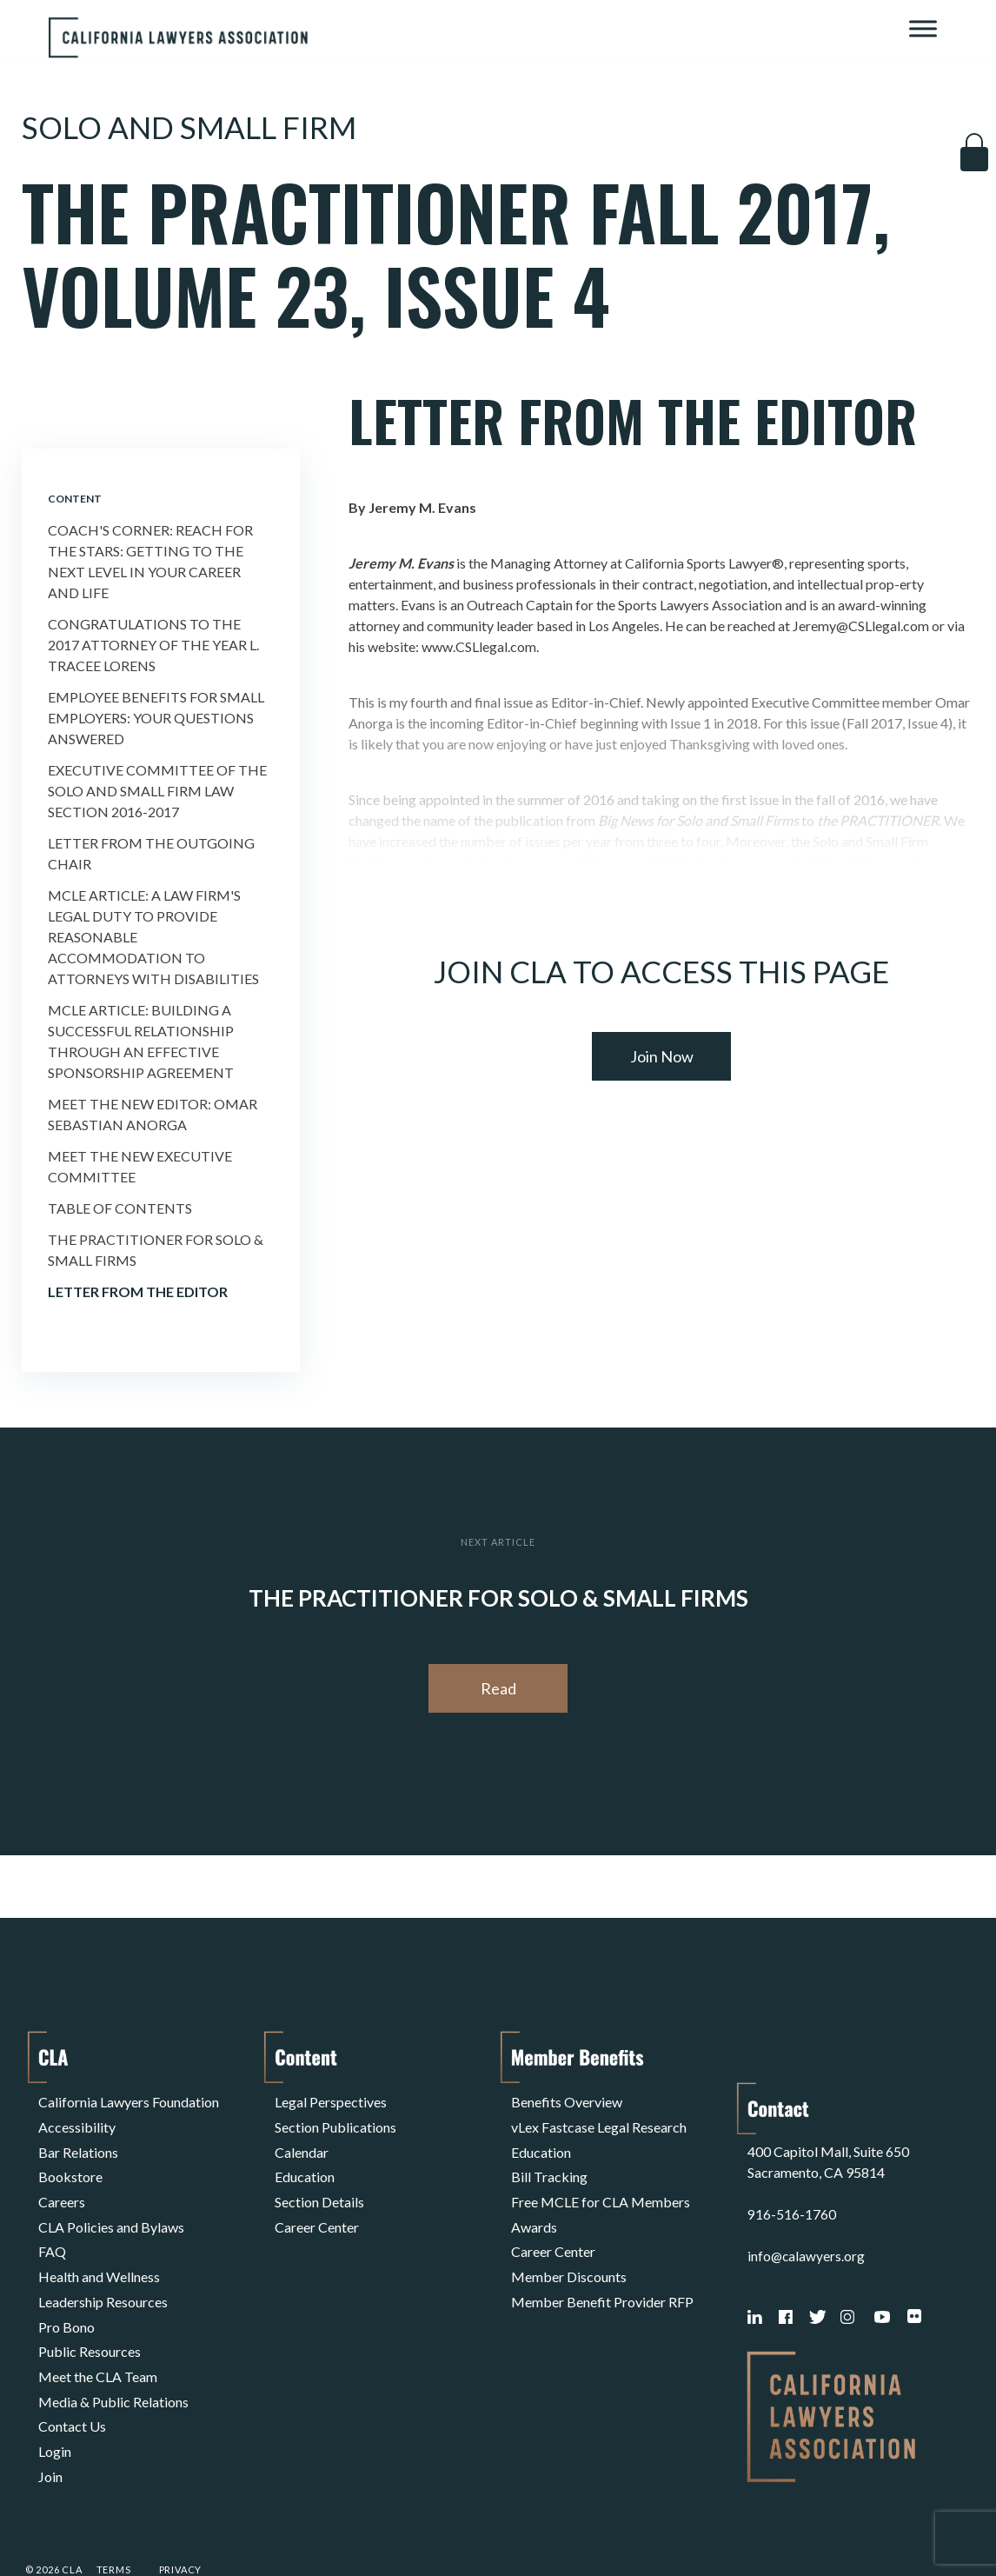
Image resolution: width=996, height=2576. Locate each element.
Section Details (319, 2183)
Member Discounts (569, 2246)
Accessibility (77, 2121)
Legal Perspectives (331, 2100)
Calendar (302, 2141)
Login (54, 2392)
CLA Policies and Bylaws (111, 2204)
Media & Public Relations (113, 2350)
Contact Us (72, 2371)
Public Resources (89, 2308)
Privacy (181, 2518)
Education (305, 2162)
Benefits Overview (566, 2100)
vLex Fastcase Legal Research (599, 2121)
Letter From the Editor (138, 1291)
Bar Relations (78, 2141)
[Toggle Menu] (923, 28)
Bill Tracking (549, 2162)
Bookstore (70, 2162)
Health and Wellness (99, 2246)
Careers (61, 2183)
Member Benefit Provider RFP (602, 2267)
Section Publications (335, 2121)
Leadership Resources (103, 2267)
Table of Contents (120, 1208)
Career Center (317, 2204)
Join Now (662, 1056)
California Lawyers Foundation (128, 2100)
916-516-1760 (791, 2162)
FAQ (52, 2225)
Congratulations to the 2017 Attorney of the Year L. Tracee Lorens (153, 645)
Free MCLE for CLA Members (600, 2183)
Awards (534, 2204)
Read (498, 1688)
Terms (113, 2518)
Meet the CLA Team (97, 2329)
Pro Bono (66, 2288)
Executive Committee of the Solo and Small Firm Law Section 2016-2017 (157, 791)
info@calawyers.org (807, 2204)
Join (50, 2413)
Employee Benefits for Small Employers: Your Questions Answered (156, 718)
